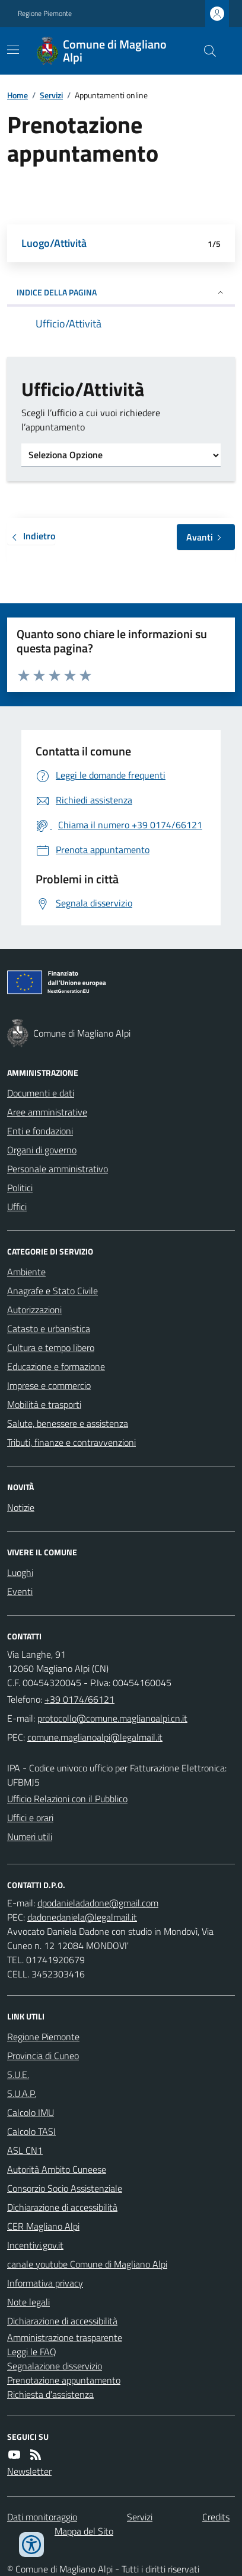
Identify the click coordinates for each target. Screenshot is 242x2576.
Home (17, 95)
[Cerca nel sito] (205, 51)
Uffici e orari (30, 1817)
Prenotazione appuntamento (63, 2380)
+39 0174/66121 (79, 1699)
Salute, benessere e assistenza (67, 1423)
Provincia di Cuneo (43, 2055)
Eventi (20, 1591)
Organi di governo (42, 1150)
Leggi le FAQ (31, 2352)
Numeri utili (29, 1836)
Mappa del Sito (84, 2531)
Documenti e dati (40, 1093)
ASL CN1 (25, 2150)
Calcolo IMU (30, 2112)
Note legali (28, 2302)
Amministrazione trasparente (64, 2337)
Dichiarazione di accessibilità (62, 2207)
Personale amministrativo (57, 1169)
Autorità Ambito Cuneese (56, 2169)
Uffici (17, 1206)
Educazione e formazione (56, 1366)
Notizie (20, 1507)
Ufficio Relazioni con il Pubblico (67, 1799)
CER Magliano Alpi (43, 2226)
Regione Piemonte (45, 13)
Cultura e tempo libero (50, 1347)
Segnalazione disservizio (54, 2366)
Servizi (51, 95)
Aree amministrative (47, 1112)
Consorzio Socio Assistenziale (64, 2188)
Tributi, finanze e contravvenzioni (71, 1442)
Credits (216, 2517)
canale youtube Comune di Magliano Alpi (87, 2264)
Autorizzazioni (34, 1310)
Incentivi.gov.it (35, 2245)
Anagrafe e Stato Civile (52, 1291)
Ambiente (26, 1272)
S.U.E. (18, 2074)
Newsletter (29, 2471)
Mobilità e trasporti (44, 1404)
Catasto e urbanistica (48, 1328)
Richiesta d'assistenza (50, 2394)
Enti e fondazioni (40, 1131)
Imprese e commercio (49, 1385)
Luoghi (20, 1572)
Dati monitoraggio (42, 2517)
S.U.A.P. (21, 2093)
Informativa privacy (45, 2283)
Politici (20, 1188)
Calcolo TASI (31, 2131)
